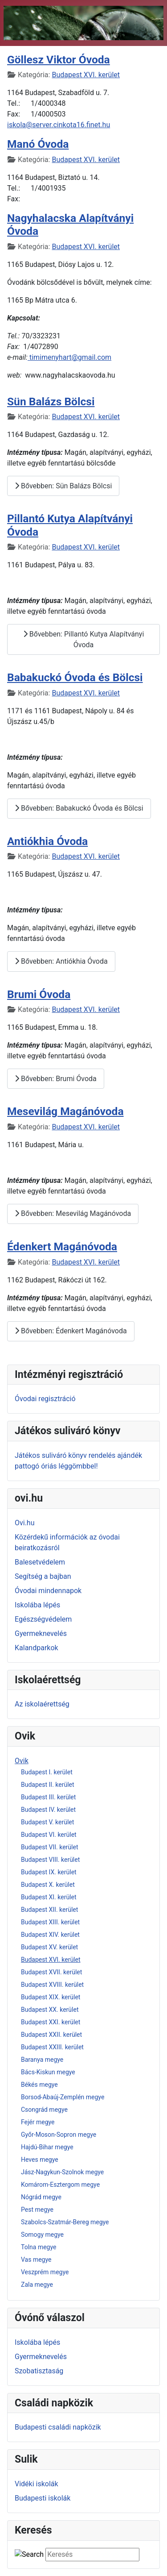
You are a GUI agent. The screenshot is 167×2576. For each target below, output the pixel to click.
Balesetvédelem (40, 1562)
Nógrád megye (41, 2197)
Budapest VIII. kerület (50, 1859)
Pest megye (37, 2209)
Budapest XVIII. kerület (52, 1984)
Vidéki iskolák (36, 2484)
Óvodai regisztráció (45, 1398)
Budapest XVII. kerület (51, 1972)
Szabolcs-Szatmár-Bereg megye (65, 2222)
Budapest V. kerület (47, 1822)
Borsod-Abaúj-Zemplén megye (62, 2097)
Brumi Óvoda (38, 994)
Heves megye (39, 2159)
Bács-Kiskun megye (48, 2072)
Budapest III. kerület (48, 1797)
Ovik (22, 1760)
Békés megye (39, 2084)
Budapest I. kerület (47, 1772)
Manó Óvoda (38, 143)
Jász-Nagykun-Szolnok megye (62, 2172)
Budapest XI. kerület (49, 1897)
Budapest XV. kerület (49, 1947)
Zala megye (37, 2284)
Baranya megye (42, 2059)
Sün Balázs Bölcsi (50, 401)
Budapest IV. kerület (48, 1809)
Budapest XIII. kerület (50, 1922)
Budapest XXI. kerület (50, 2022)
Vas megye (36, 2259)
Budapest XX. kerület (50, 2009)
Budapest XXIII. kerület (52, 2047)
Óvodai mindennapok (48, 1590)
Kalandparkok (36, 1648)
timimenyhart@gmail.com (70, 357)
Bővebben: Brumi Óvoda (56, 1078)
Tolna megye (38, 2247)
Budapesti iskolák (42, 2498)
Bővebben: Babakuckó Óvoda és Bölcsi (79, 808)
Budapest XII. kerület (49, 1909)
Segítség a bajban (43, 1576)
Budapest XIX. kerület (50, 1997)
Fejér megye (38, 2122)
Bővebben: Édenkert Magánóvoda (71, 1331)
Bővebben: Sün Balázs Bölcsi (63, 486)
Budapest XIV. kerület (50, 1934)
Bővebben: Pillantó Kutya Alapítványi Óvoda (83, 639)
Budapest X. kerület (48, 1884)
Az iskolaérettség (42, 1704)
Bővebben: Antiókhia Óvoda (61, 961)
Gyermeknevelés (41, 1633)
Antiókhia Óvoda (47, 841)
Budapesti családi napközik (58, 2427)
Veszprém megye (45, 2272)
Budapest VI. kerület (49, 1834)
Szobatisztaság (39, 2371)
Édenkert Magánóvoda (62, 1246)
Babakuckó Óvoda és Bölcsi (75, 677)
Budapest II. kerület (47, 1784)
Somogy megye (42, 2234)
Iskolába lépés (37, 1605)
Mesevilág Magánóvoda (65, 1111)
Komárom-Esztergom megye (60, 2184)
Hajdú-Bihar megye (47, 2147)
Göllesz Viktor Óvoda (58, 59)
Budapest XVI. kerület (51, 1959)
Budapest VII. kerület (49, 1847)
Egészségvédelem (43, 1619)
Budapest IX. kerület (49, 1872)
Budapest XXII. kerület (51, 2034)
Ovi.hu (25, 1523)
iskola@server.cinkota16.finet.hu (58, 125)
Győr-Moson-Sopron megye (58, 2134)
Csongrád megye (44, 2109)
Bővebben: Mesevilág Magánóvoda (73, 1213)
